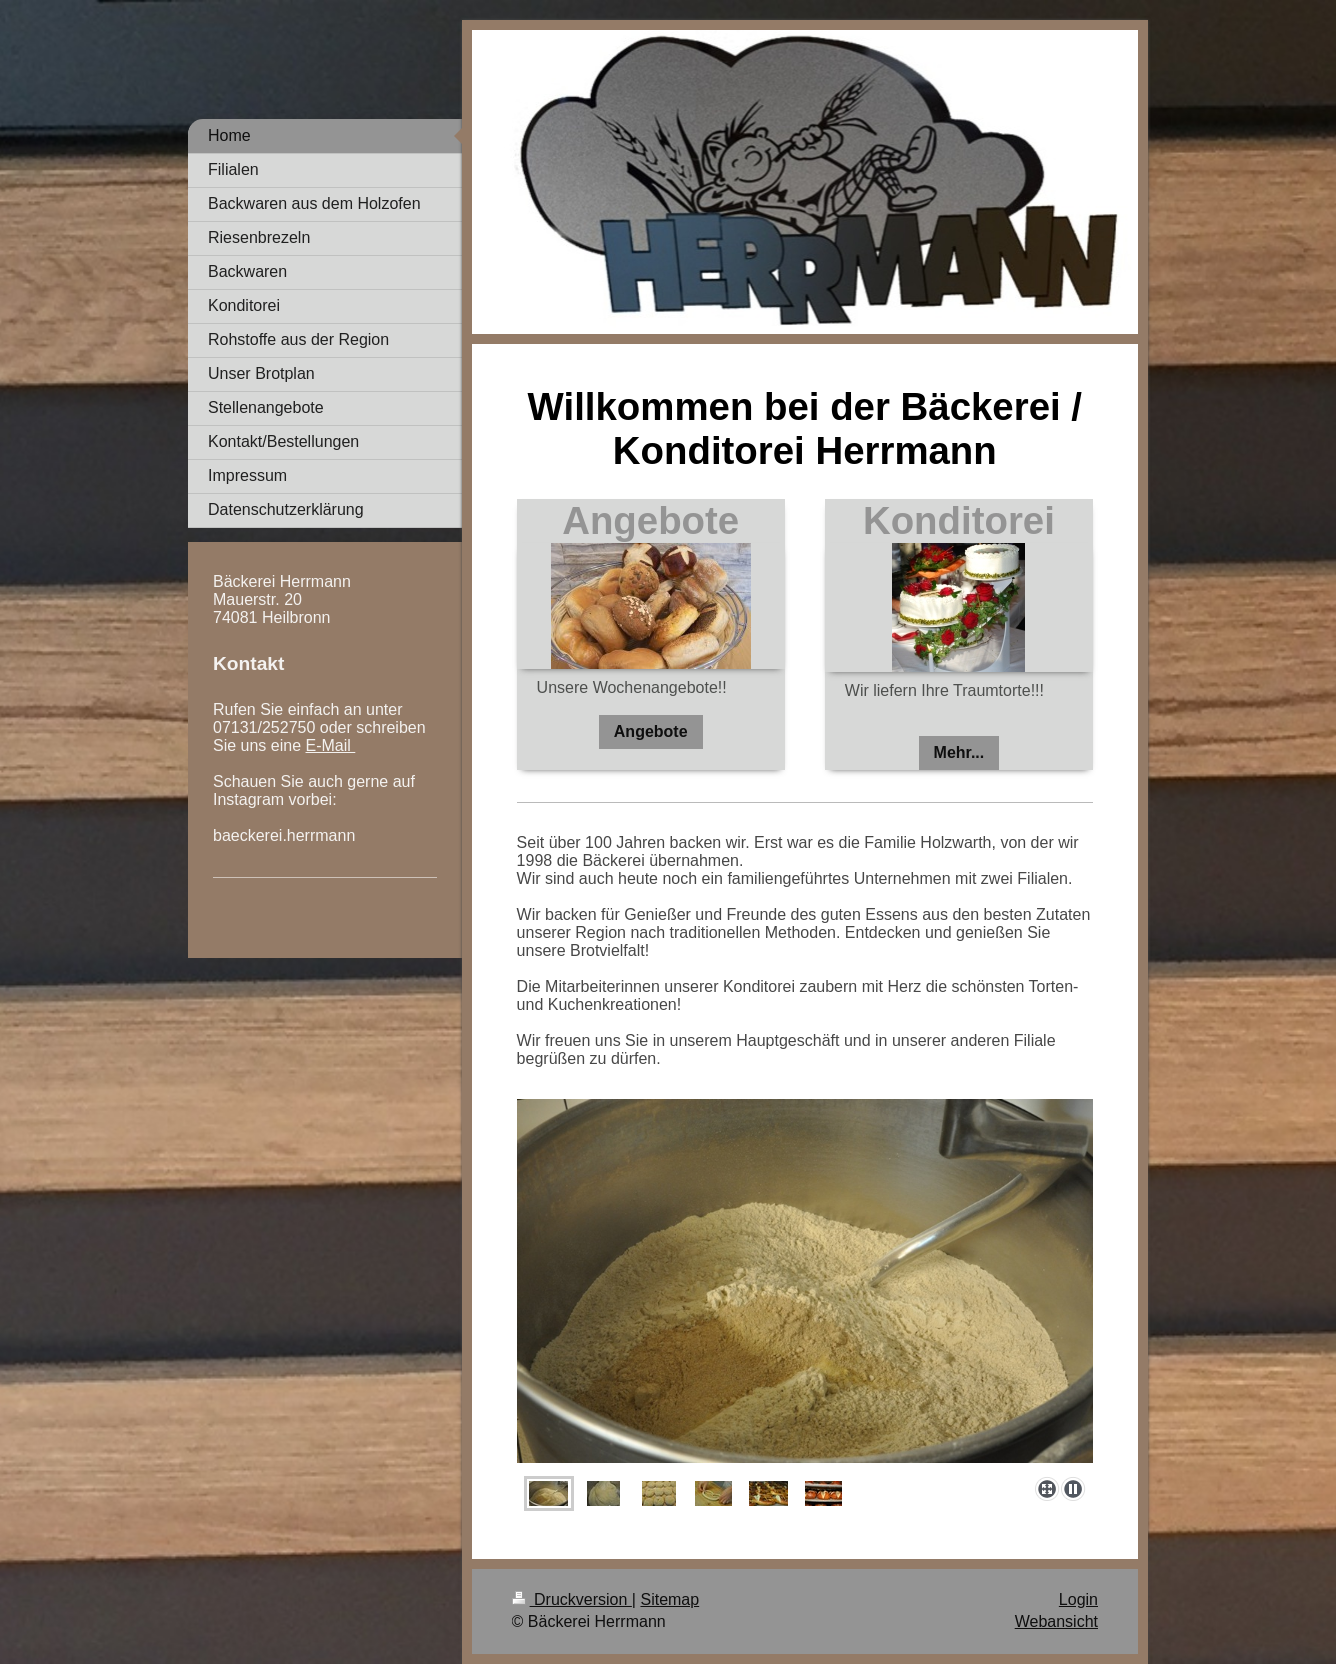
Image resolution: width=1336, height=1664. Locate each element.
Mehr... (959, 752)
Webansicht (1056, 1621)
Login (1078, 1599)
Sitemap (669, 1599)
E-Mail (331, 745)
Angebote (651, 731)
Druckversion (572, 1599)
